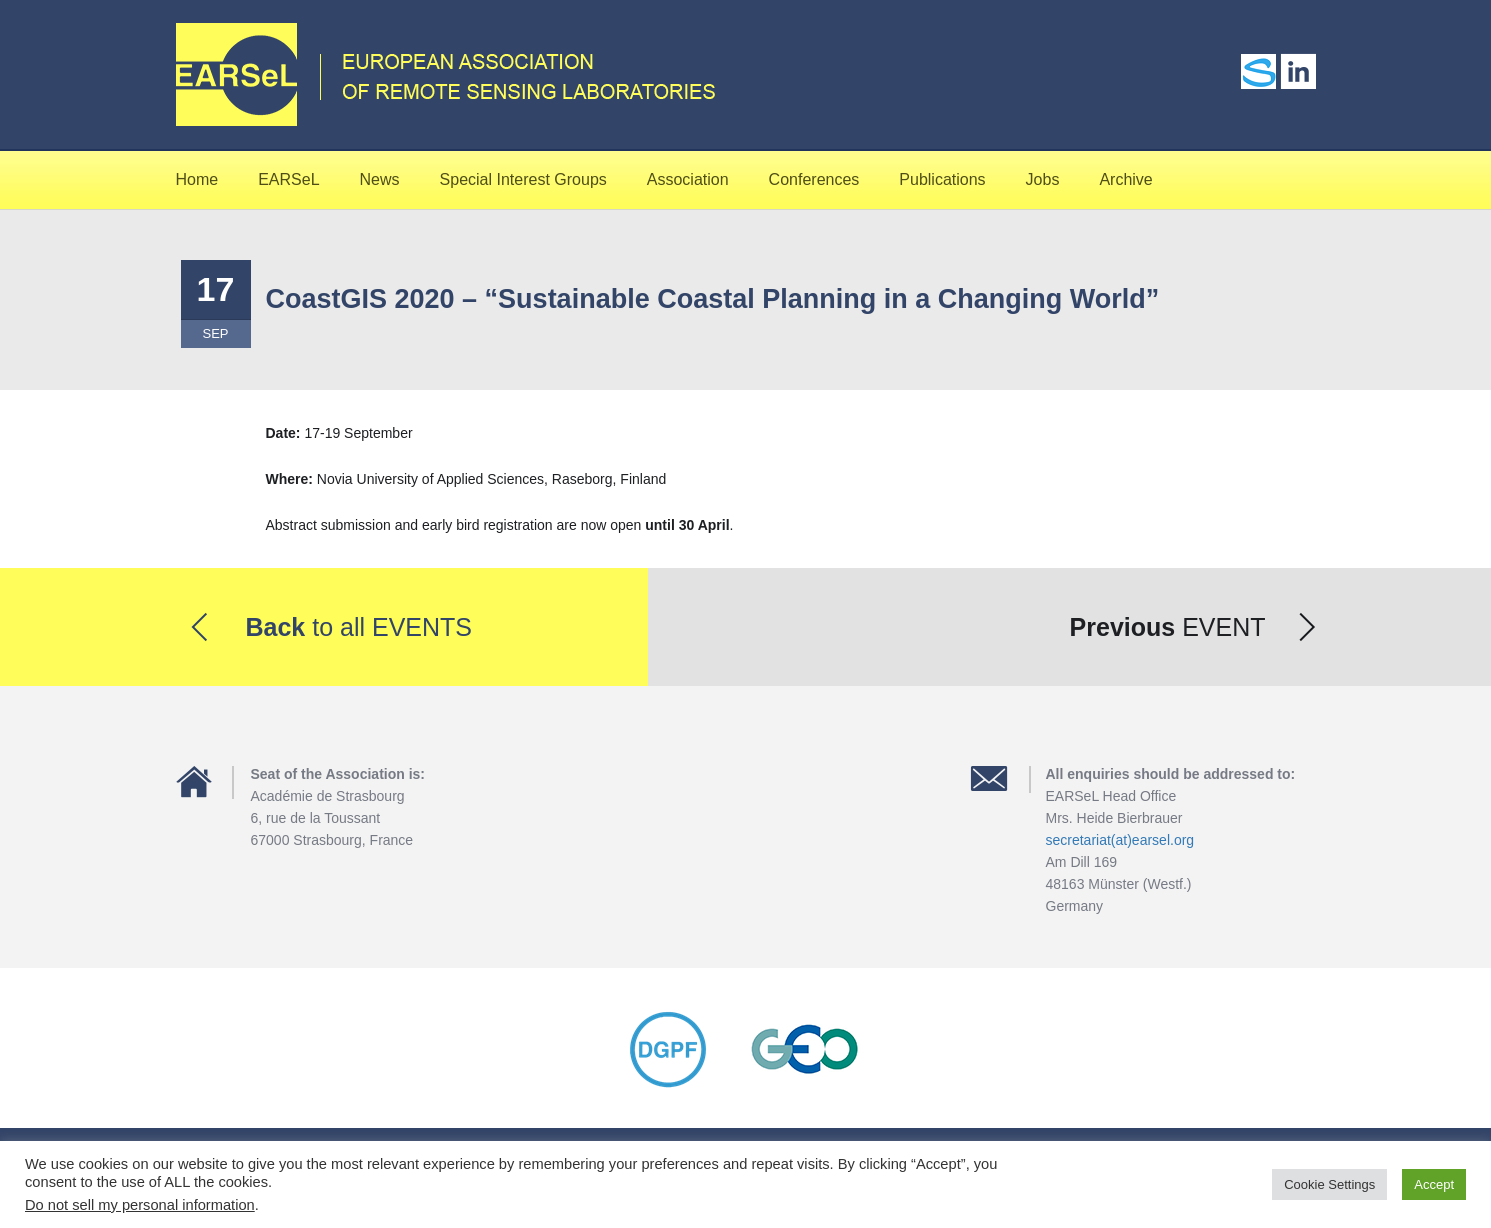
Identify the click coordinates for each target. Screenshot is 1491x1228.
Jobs (1043, 179)
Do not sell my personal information (140, 1205)
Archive (1125, 179)
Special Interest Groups (523, 179)
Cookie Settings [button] (1329, 1184)
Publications (942, 179)
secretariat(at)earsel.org (1120, 840)
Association (688, 179)
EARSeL (288, 179)
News (380, 179)
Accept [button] (1434, 1184)
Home (197, 179)
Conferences (814, 179)
